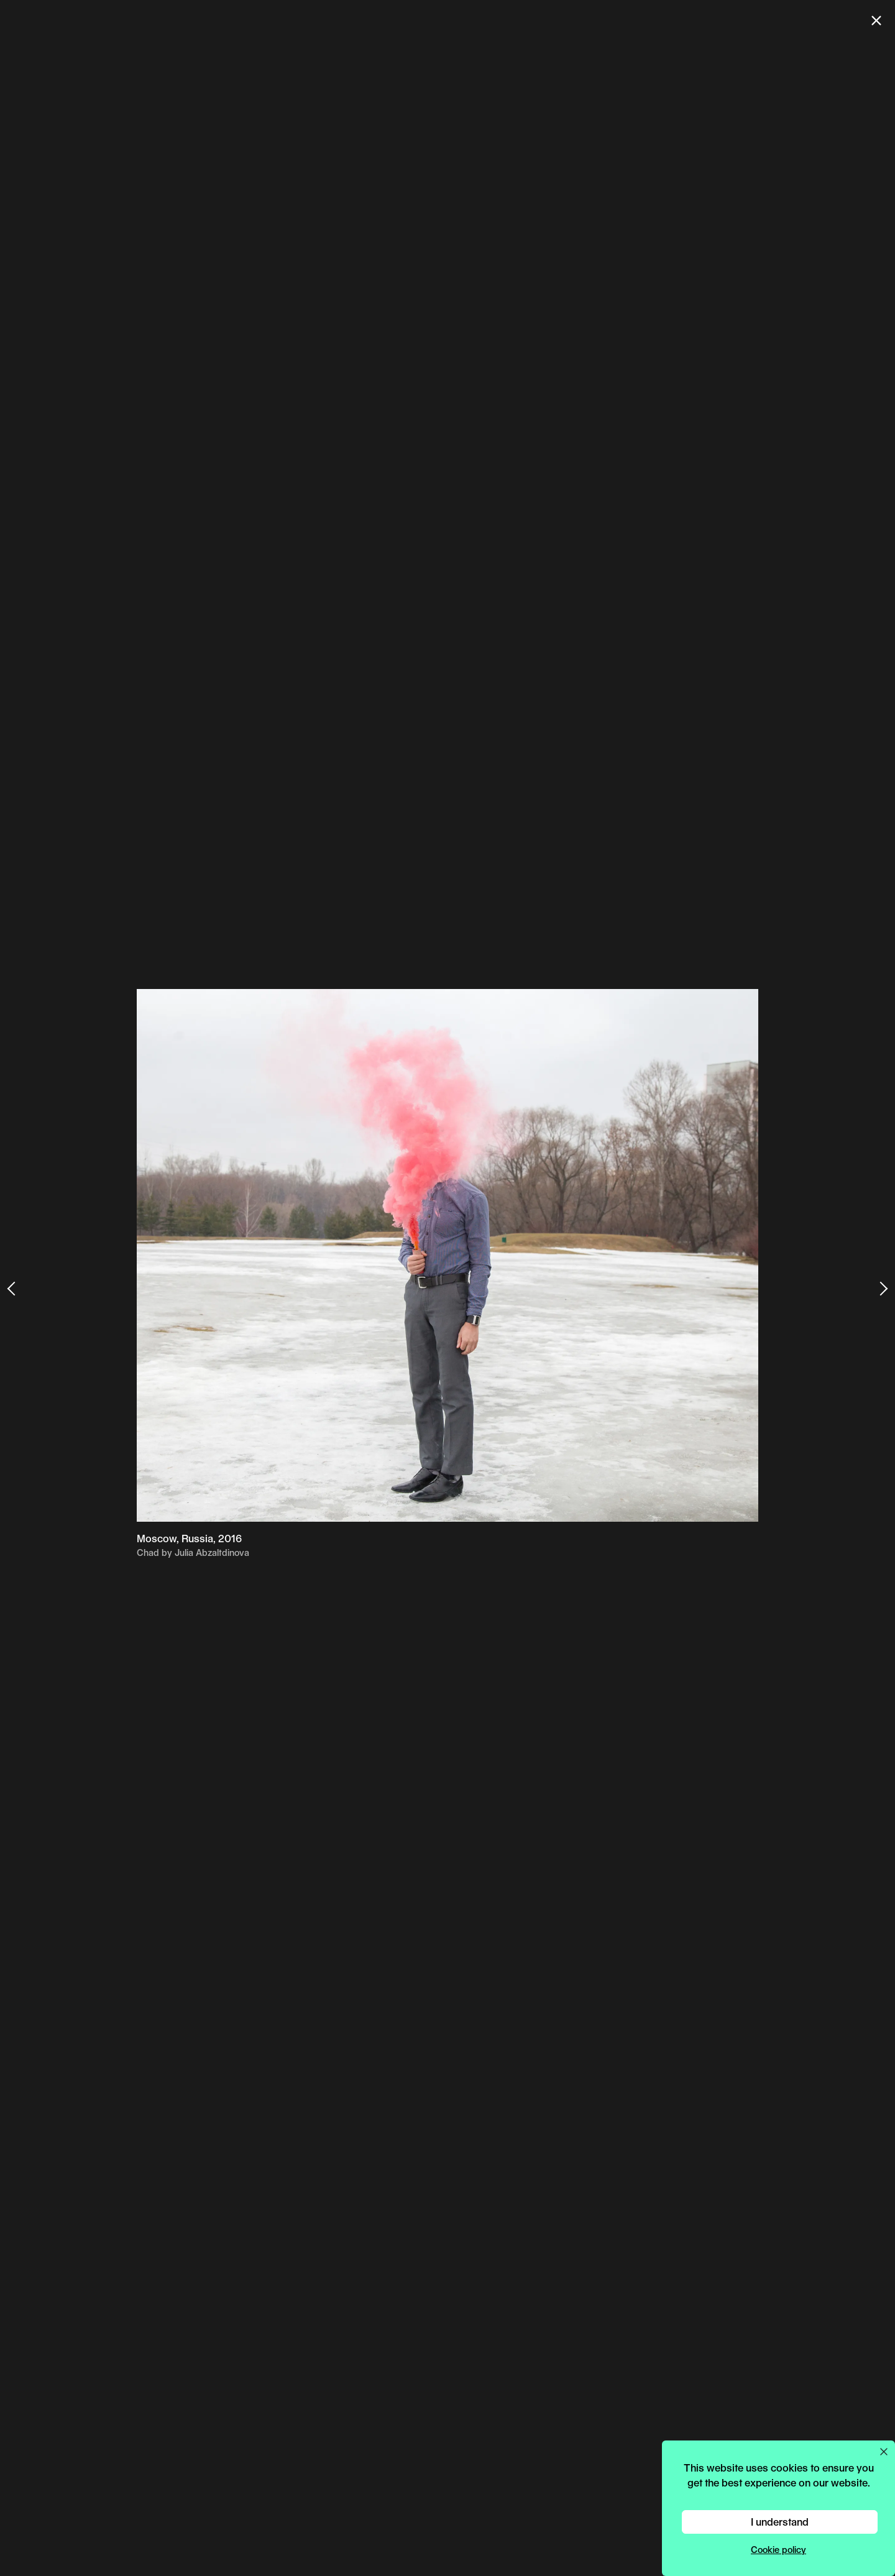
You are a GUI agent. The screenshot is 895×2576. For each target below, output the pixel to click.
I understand (780, 2522)
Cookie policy (778, 2549)
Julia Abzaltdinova (212, 1552)
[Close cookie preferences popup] (884, 2451)
